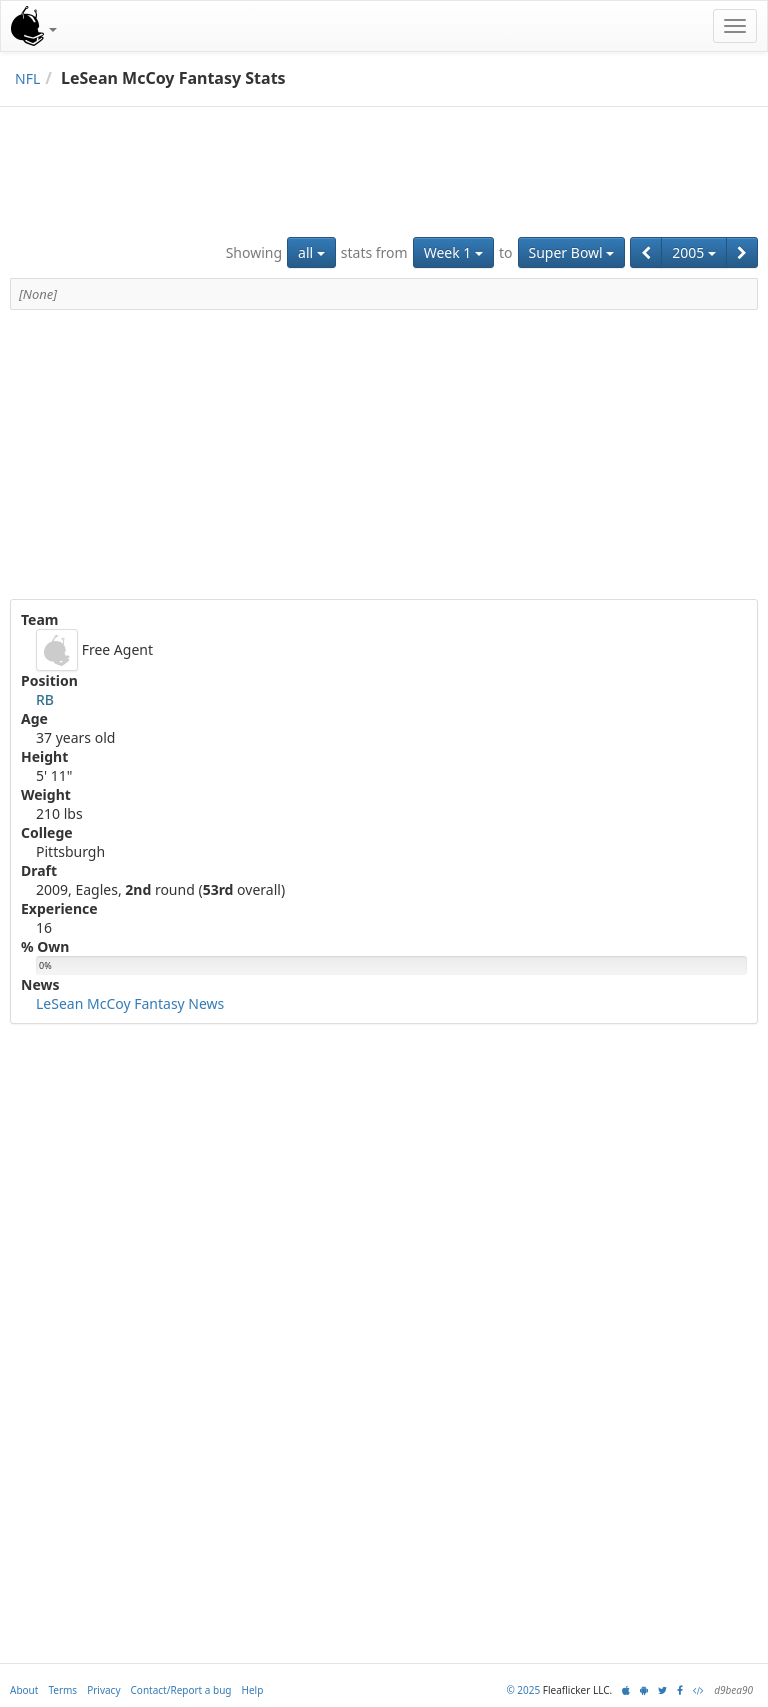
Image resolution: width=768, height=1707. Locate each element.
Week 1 (453, 252)
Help (253, 1690)
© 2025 (523, 1690)
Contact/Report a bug (181, 1690)
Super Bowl (572, 252)
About (24, 1690)
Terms (62, 1690)
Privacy (103, 1690)
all (311, 252)
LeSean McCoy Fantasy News (130, 1003)
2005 (694, 252)
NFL (27, 78)
